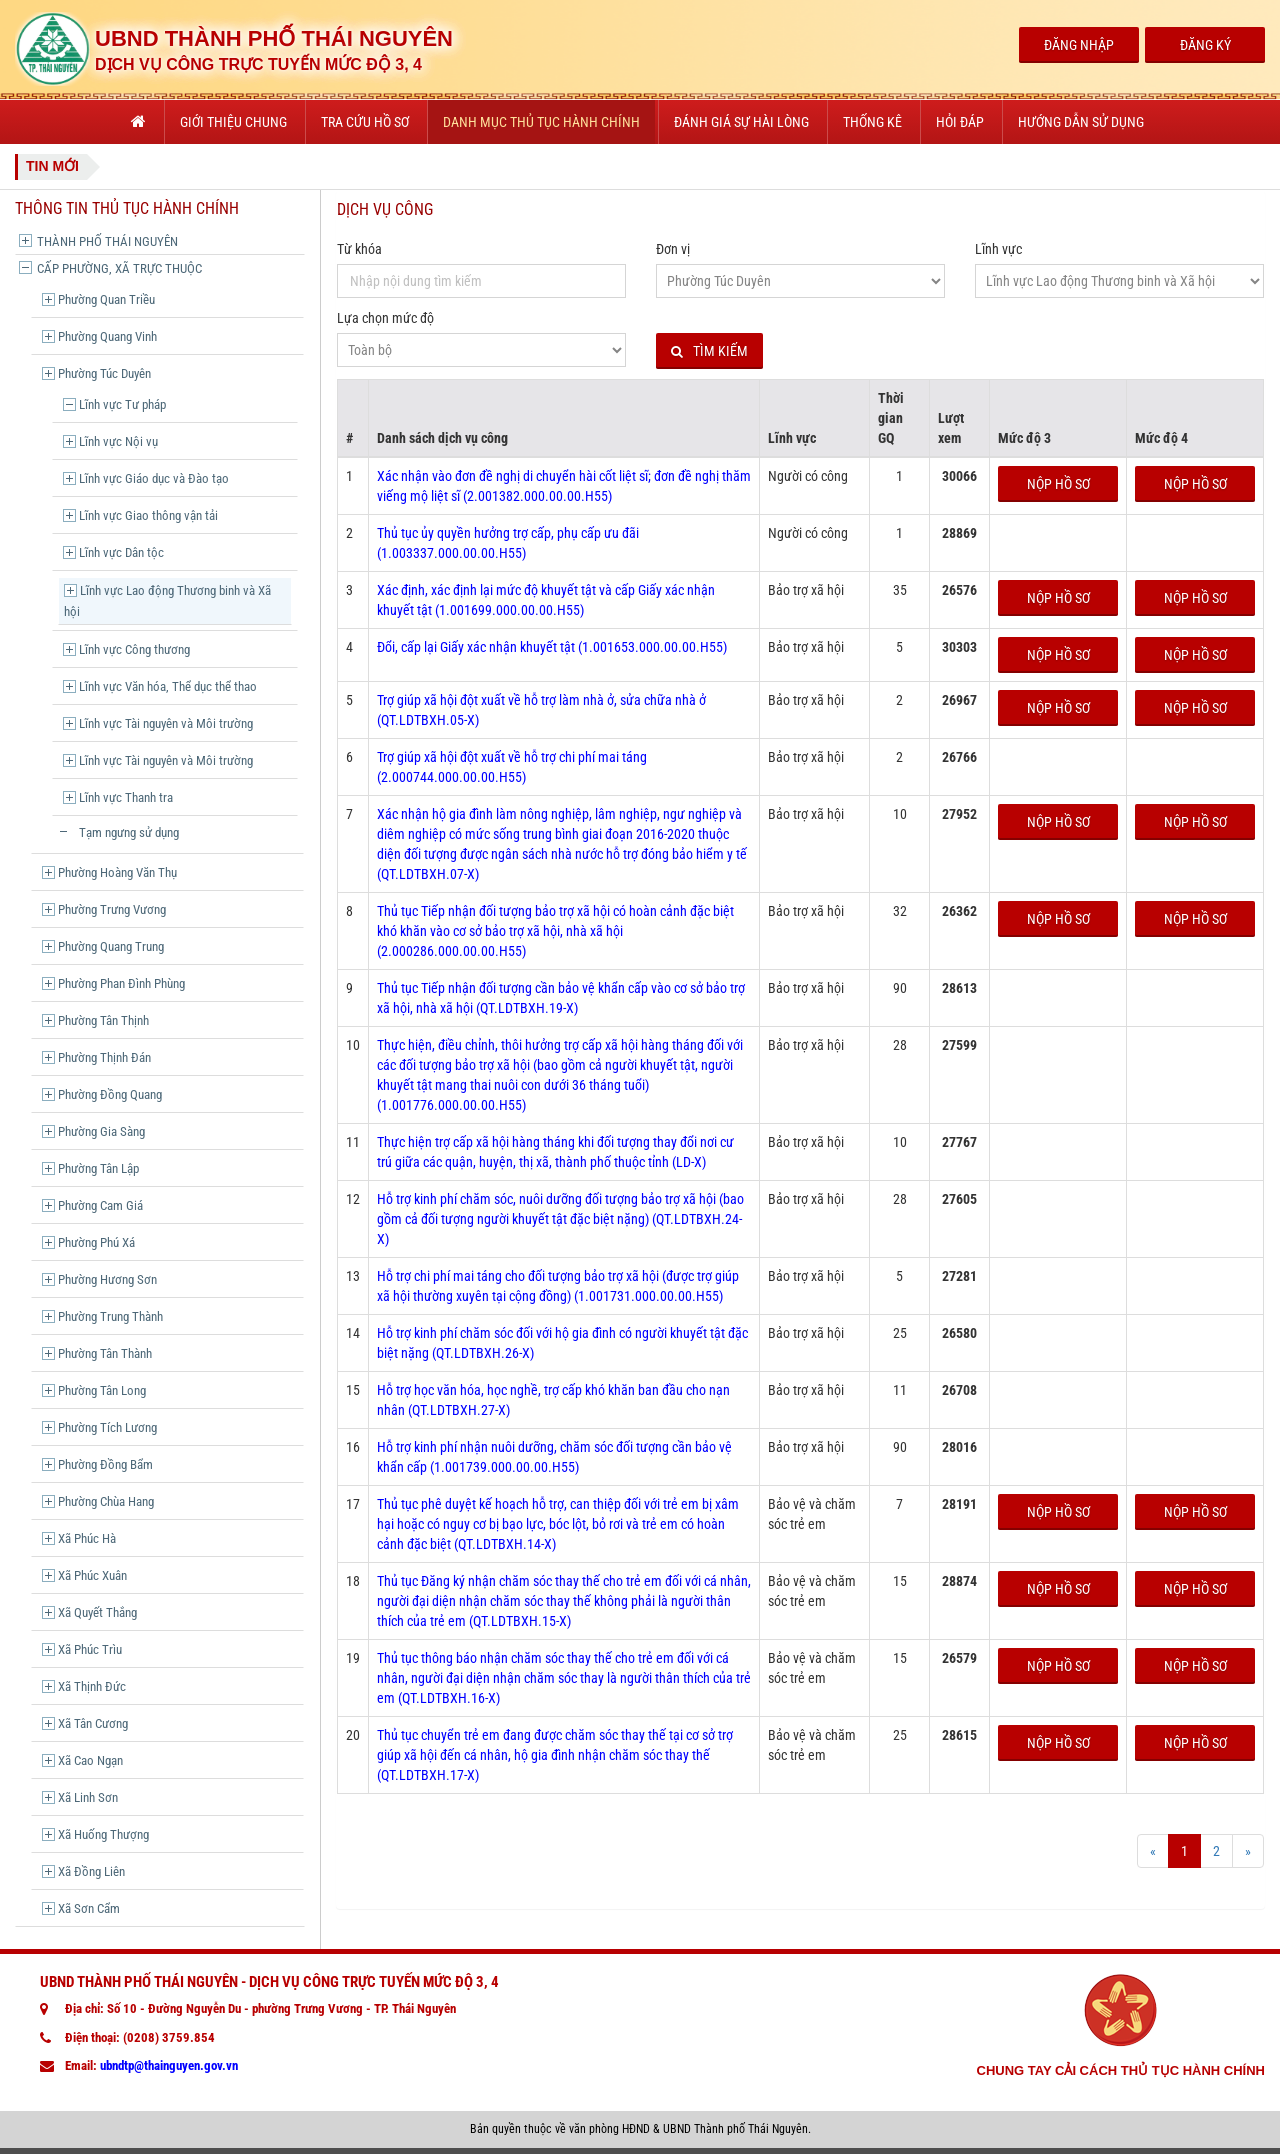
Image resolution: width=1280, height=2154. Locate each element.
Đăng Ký (1205, 45)
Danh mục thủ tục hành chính (541, 122)
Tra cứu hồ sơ (365, 122)
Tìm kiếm (709, 351)
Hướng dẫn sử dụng (1081, 122)
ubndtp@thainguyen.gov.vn (169, 2065)
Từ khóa (359, 249)
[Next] (1248, 1851)
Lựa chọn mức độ (385, 318)
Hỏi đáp (960, 122)
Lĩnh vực (998, 249)
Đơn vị (673, 249)
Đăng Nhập (1079, 45)
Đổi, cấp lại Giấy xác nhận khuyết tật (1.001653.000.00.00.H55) (552, 647)
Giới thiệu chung (233, 122)
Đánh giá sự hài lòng (741, 122)
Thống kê (872, 122)
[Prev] (1153, 1851)
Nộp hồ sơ (1058, 484)
